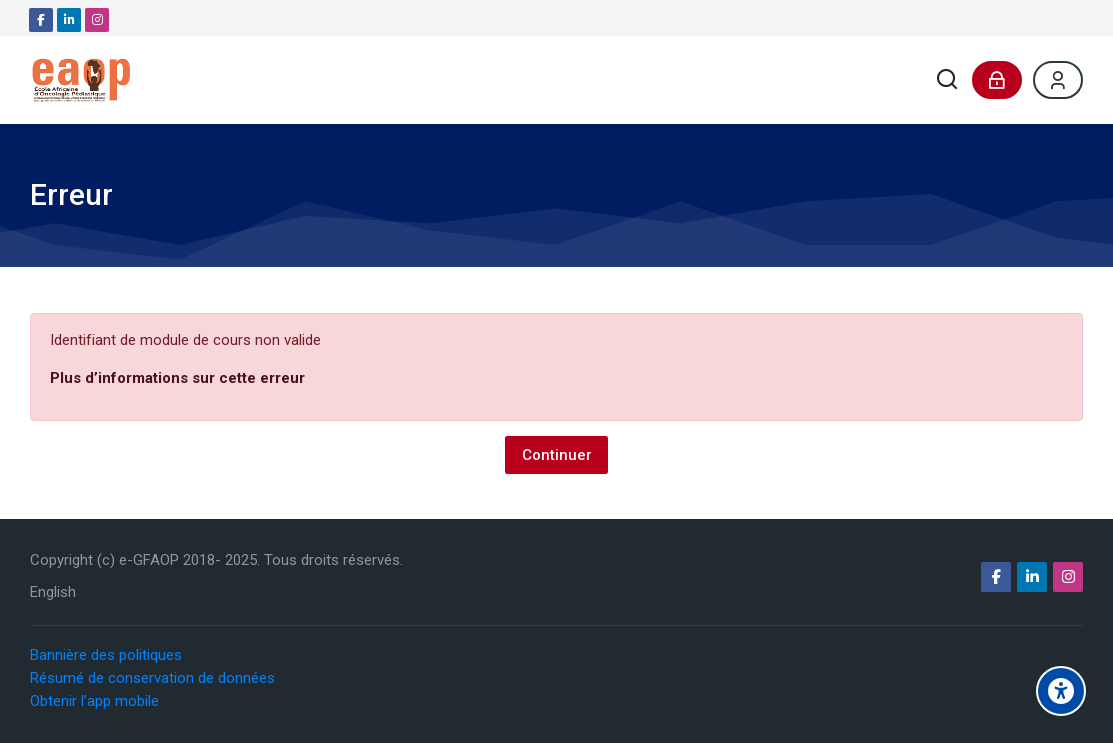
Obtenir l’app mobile (94, 701)
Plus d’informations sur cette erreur (177, 378)
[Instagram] (97, 20)
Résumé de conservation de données (152, 678)
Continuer (557, 455)
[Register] (1058, 80)
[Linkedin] (69, 20)
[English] (53, 592)
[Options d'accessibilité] (1061, 691)
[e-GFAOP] (81, 80)
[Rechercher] (948, 80)
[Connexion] (997, 80)
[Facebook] (41, 20)
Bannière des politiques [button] (106, 655)
